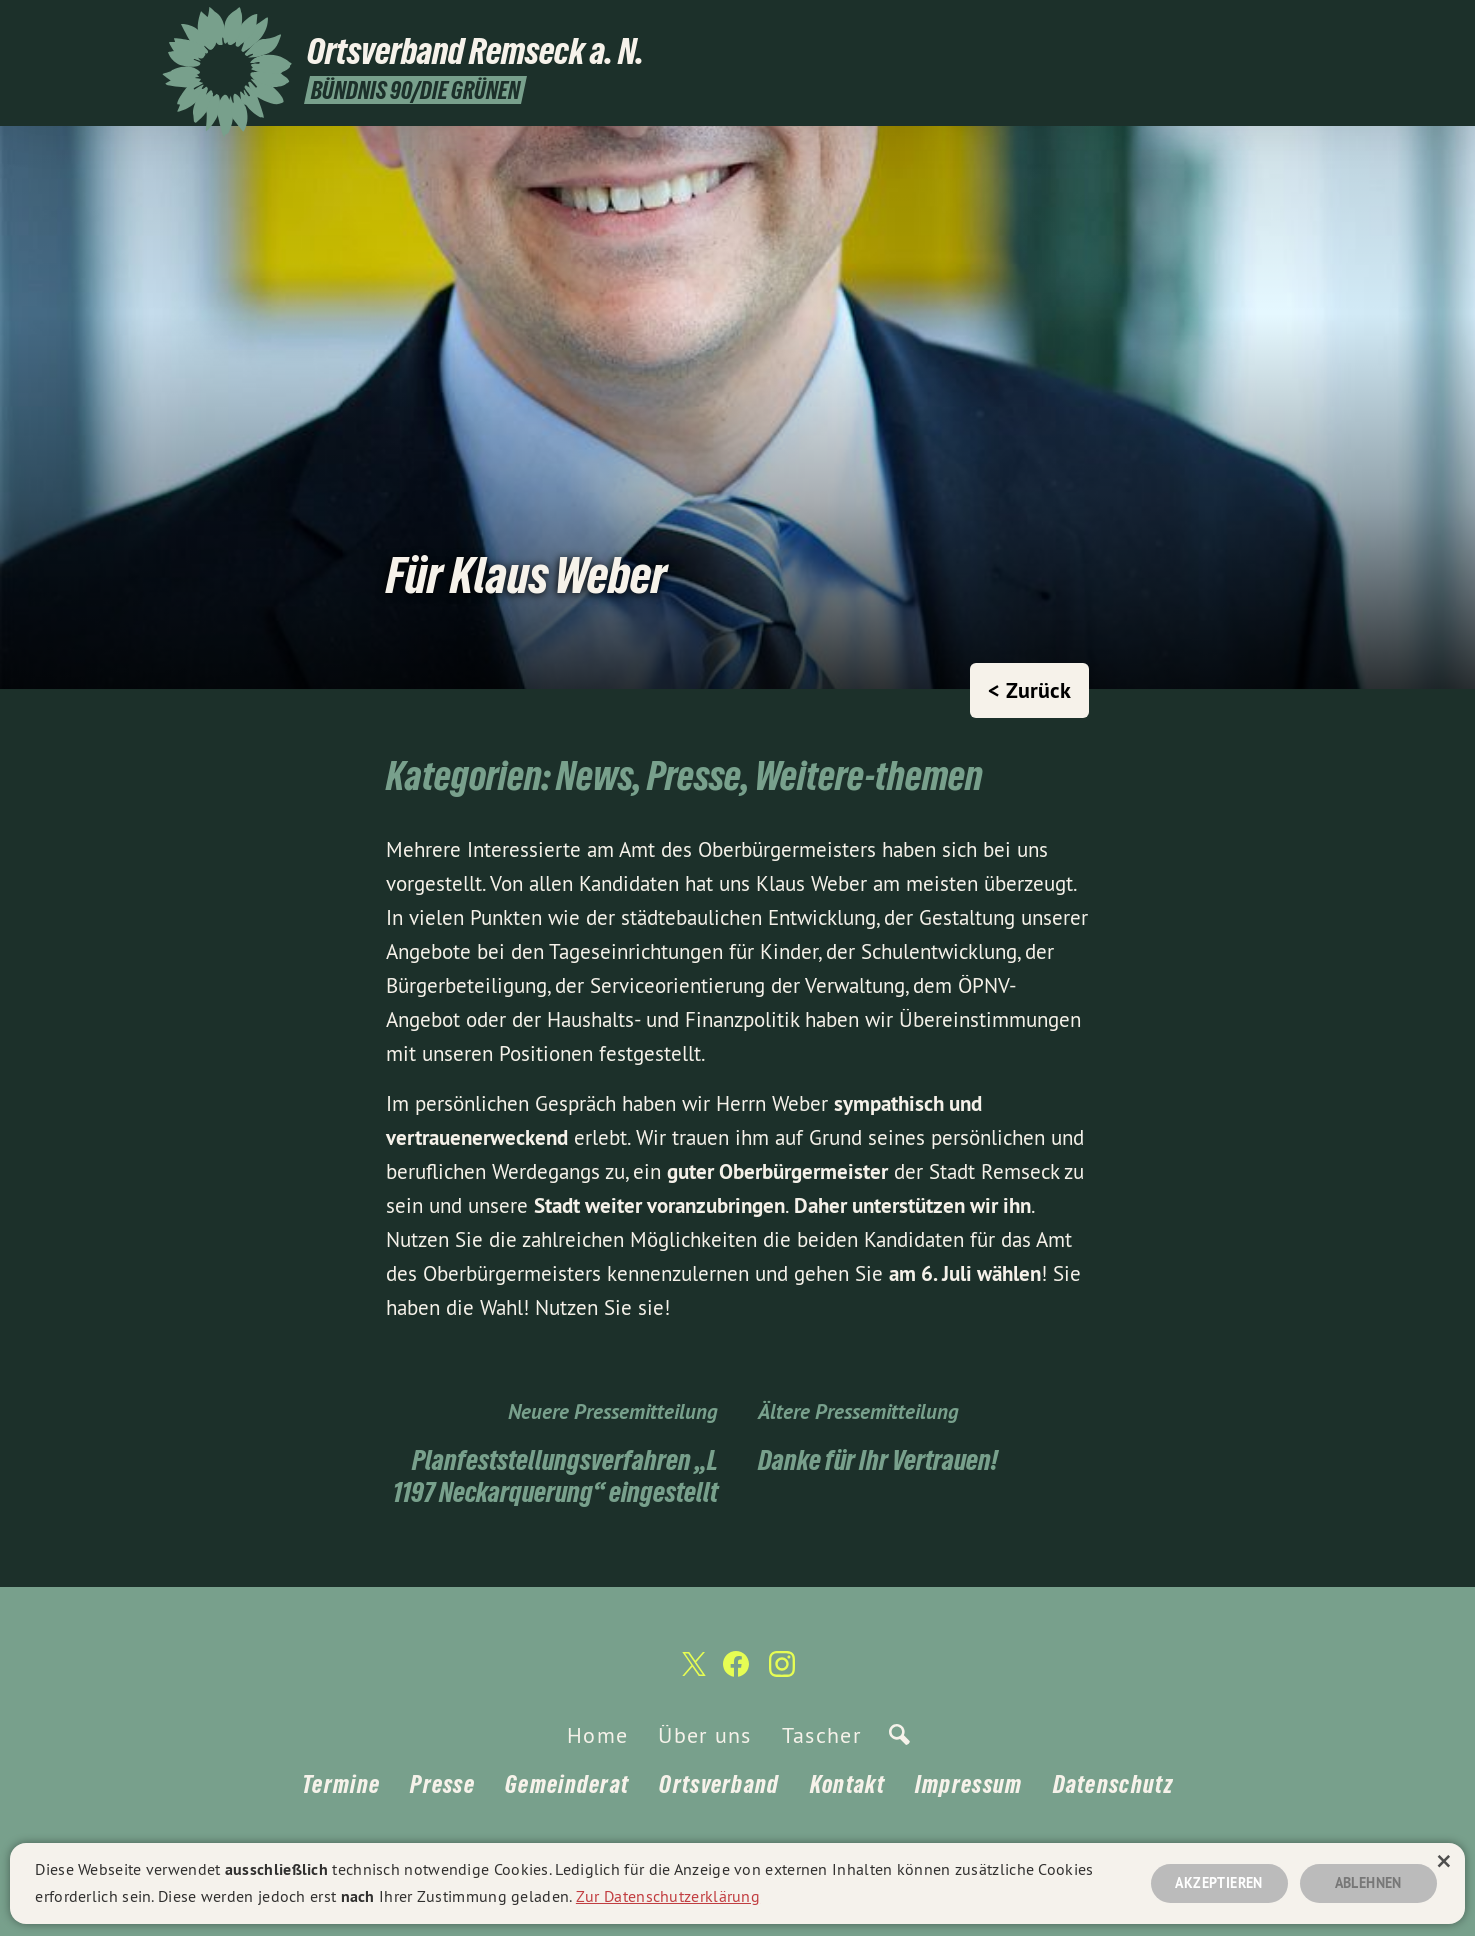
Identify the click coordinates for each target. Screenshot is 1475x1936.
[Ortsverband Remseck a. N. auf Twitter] (1243, 27)
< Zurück (1029, 690)
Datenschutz (1113, 1784)
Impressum (969, 1784)
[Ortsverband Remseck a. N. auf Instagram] (1303, 27)
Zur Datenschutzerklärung (668, 1894)
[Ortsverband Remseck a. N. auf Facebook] (1273, 27)
